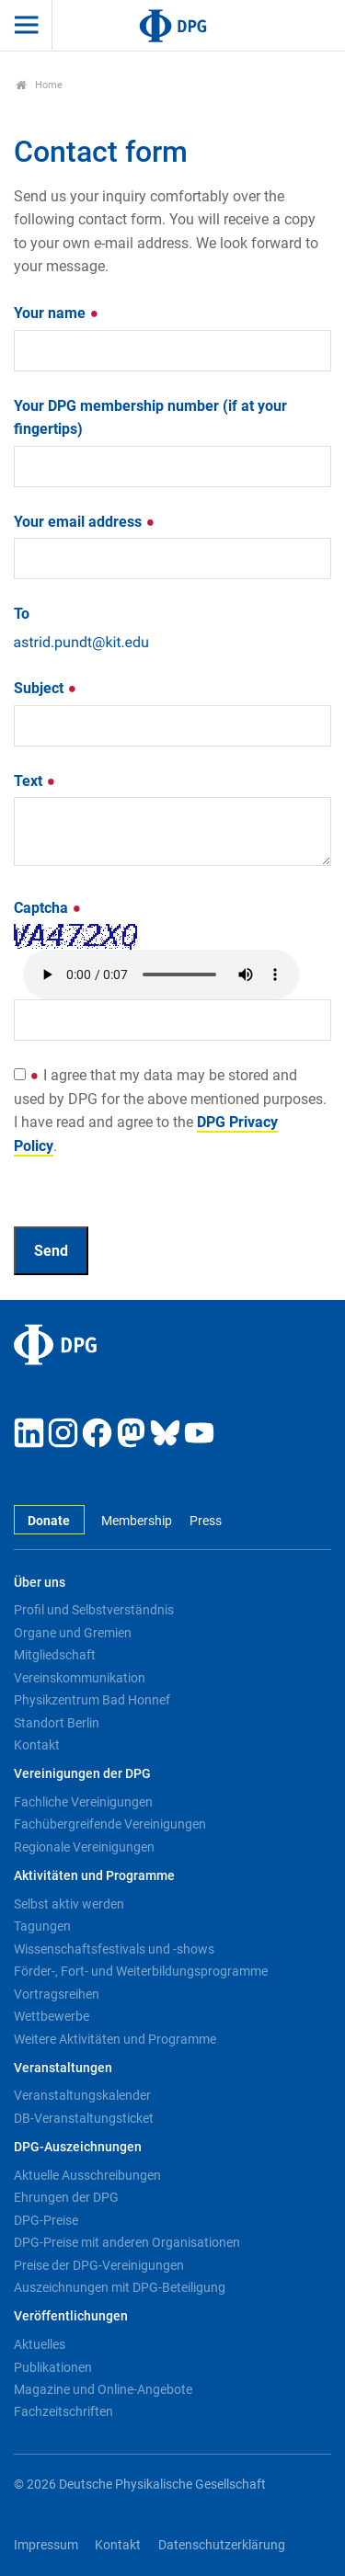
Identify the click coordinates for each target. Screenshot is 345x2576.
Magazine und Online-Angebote (103, 2389)
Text (35, 781)
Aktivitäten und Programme (94, 1876)
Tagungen (42, 1926)
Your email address (84, 521)
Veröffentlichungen (71, 2316)
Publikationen (53, 2367)
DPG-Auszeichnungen (78, 2147)
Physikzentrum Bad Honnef (92, 1700)
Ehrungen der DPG (66, 2197)
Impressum (46, 2545)
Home (39, 85)
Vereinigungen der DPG (82, 1774)
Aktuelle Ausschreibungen (87, 2175)
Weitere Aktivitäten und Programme (115, 2039)
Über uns (39, 1582)
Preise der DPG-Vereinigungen (99, 2265)
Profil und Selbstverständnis (94, 1609)
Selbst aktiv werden (69, 1904)
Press (206, 1521)
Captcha (48, 908)
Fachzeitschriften (63, 2411)
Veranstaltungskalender (82, 2095)
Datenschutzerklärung (221, 2545)
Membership (136, 1521)
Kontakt (37, 1745)
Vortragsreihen (56, 1994)
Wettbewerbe (51, 2016)
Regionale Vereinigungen (84, 1847)
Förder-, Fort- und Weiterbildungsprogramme (141, 1971)
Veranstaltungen (63, 2068)
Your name (56, 313)
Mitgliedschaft (55, 1654)
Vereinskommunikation (79, 1677)
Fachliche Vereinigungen (83, 1802)
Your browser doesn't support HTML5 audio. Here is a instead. (161, 974)
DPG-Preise (46, 2220)
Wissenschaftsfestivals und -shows (114, 1949)
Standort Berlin (56, 1722)
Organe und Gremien (73, 1632)
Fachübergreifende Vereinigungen (110, 1824)
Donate (49, 1521)
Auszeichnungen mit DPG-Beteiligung (119, 2287)
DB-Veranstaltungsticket (84, 2118)
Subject (45, 688)
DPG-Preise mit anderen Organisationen (127, 2242)
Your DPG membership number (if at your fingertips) (150, 418)
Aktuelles (39, 2344)
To (21, 613)
